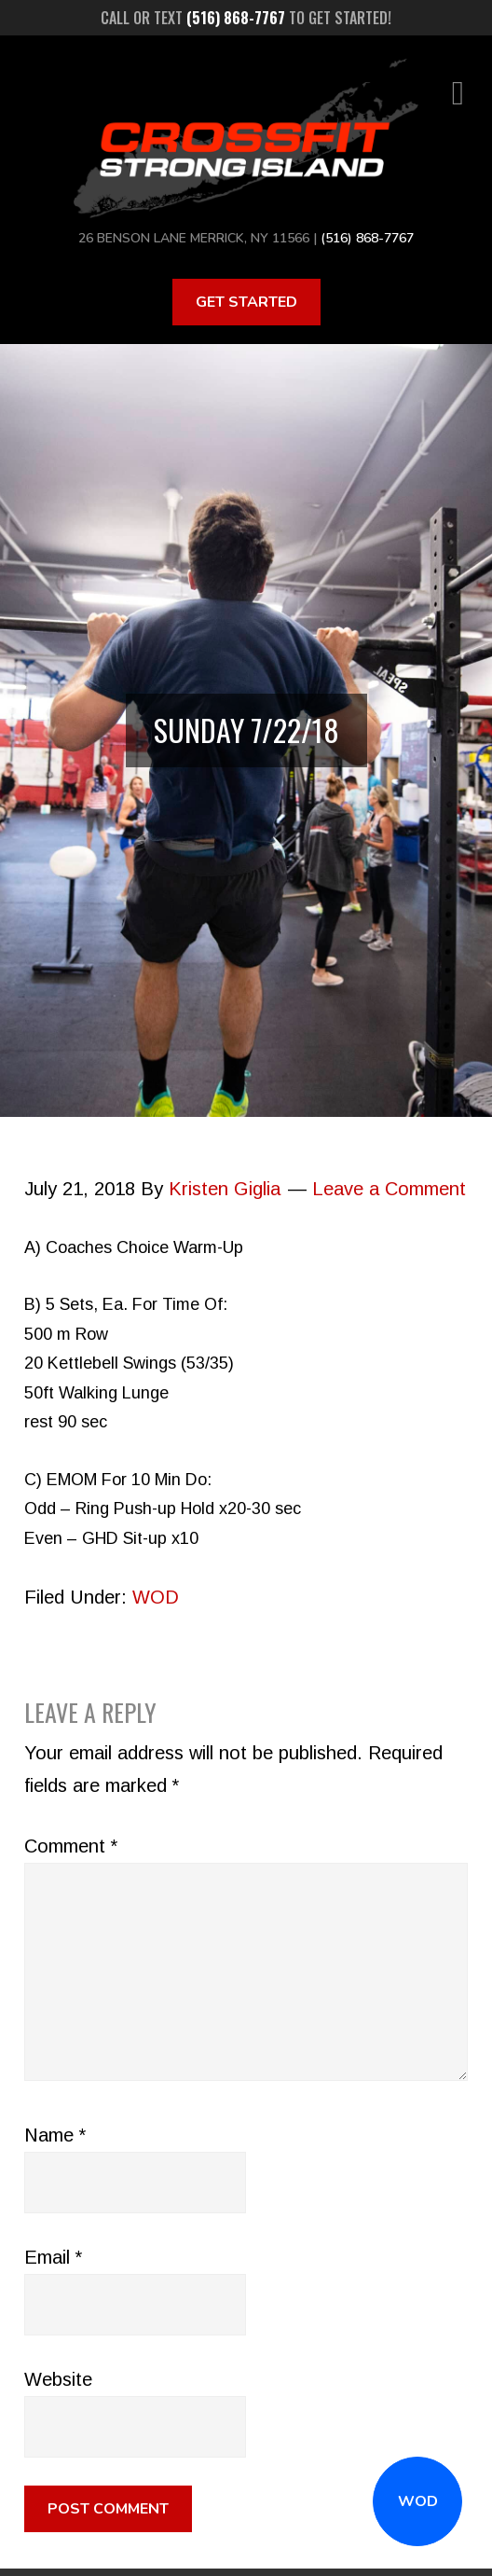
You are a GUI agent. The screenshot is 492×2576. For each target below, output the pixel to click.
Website (58, 2379)
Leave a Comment (389, 1188)
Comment (70, 1846)
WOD (418, 2501)
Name (55, 2135)
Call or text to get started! (246, 18)
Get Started (246, 302)
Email (53, 2257)
